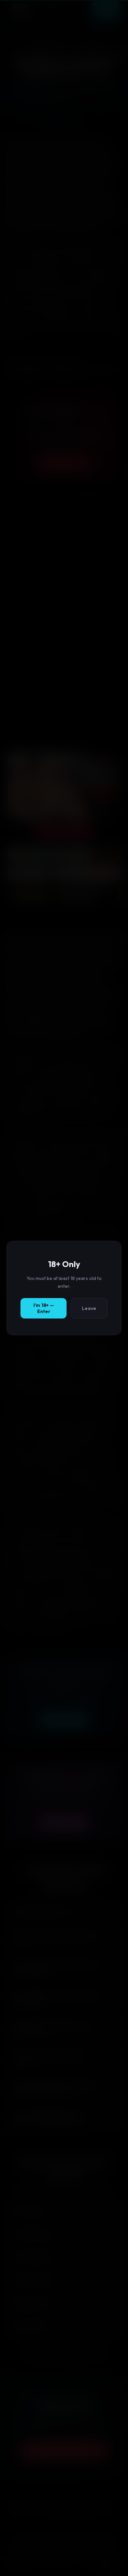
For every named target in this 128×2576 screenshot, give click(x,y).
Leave (89, 1308)
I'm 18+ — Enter (43, 1308)
